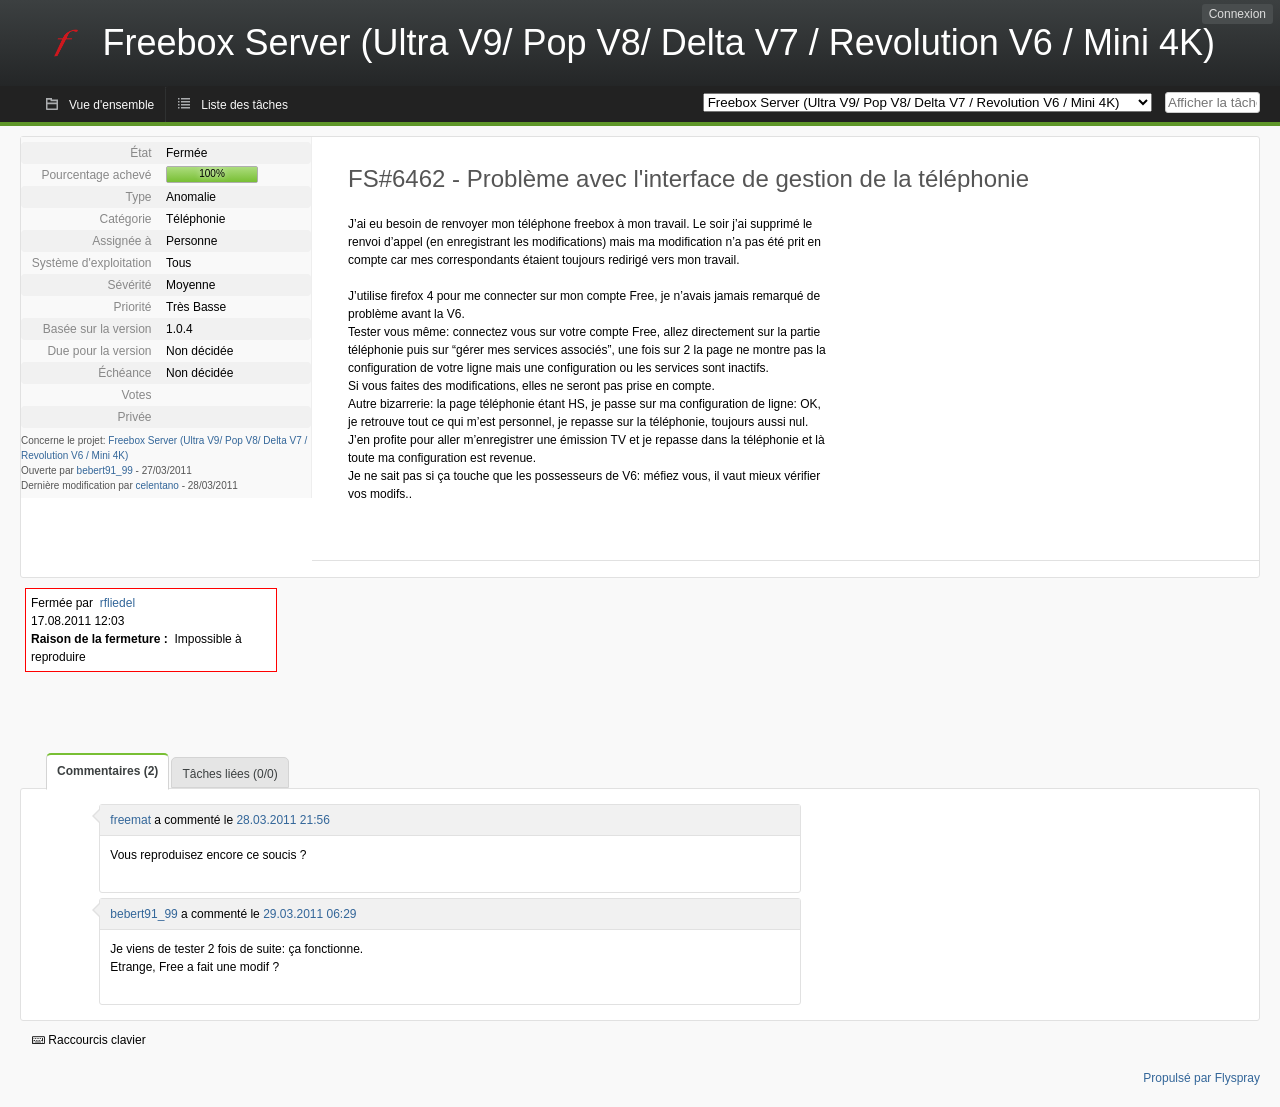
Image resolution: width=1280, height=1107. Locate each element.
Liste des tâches (244, 105)
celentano (157, 485)
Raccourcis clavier (89, 1040)
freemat (130, 820)
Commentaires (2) (107, 771)
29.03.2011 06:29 (309, 914)
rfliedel (117, 603)
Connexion (1237, 14)
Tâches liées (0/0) (229, 774)
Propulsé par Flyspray (1201, 1078)
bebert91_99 (105, 470)
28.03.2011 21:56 (282, 820)
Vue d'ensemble (111, 105)
